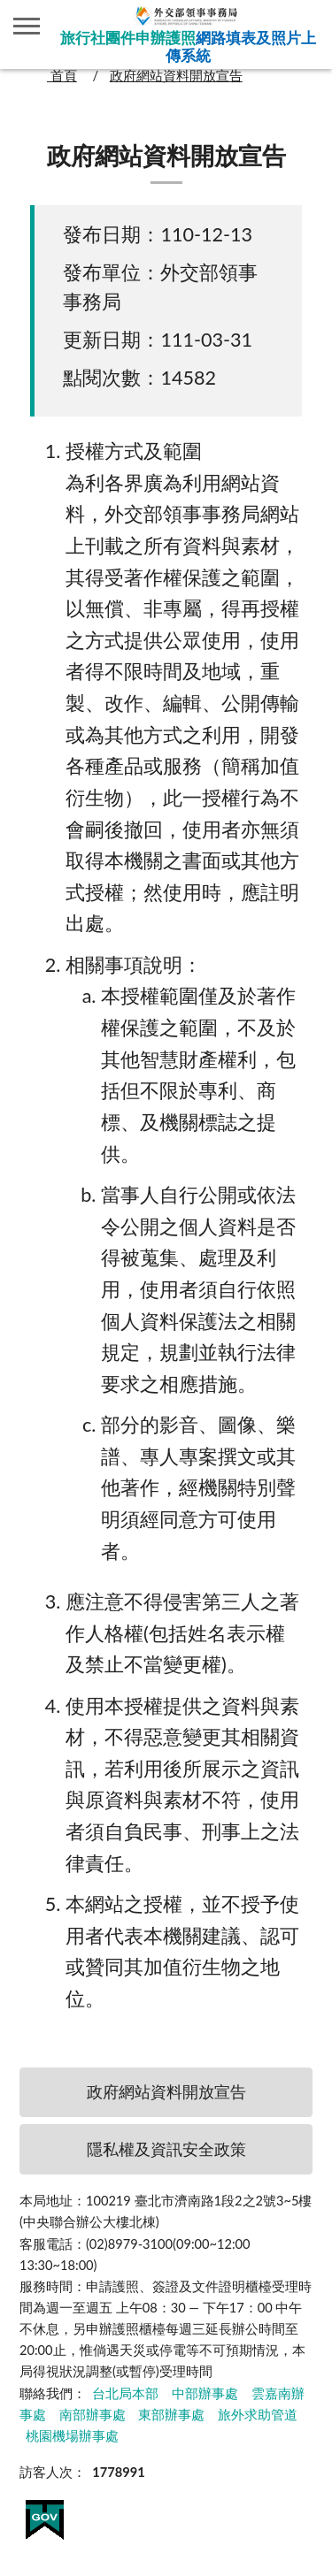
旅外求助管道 (257, 2414)
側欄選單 (26, 26)
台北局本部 (125, 2393)
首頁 (62, 75)
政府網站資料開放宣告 (176, 75)
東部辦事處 (171, 2414)
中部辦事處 (205, 2393)
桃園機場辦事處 (72, 2435)
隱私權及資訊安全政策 (166, 2149)
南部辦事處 (92, 2414)
